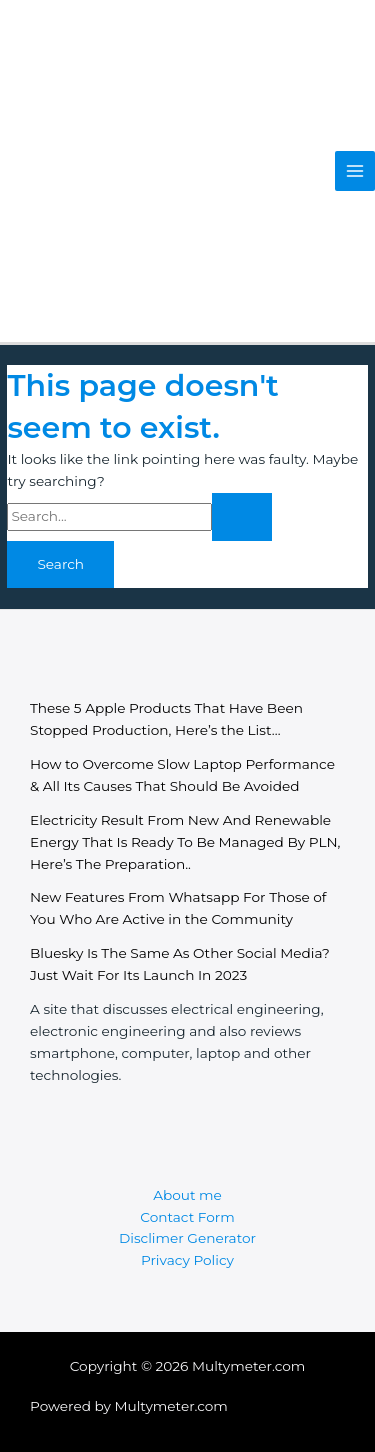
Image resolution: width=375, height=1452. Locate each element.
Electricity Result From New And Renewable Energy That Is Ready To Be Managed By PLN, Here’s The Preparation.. (185, 842)
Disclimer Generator (187, 1238)
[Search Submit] (242, 517)
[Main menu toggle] (355, 171)
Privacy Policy (187, 1260)
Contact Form (187, 1217)
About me (187, 1195)
